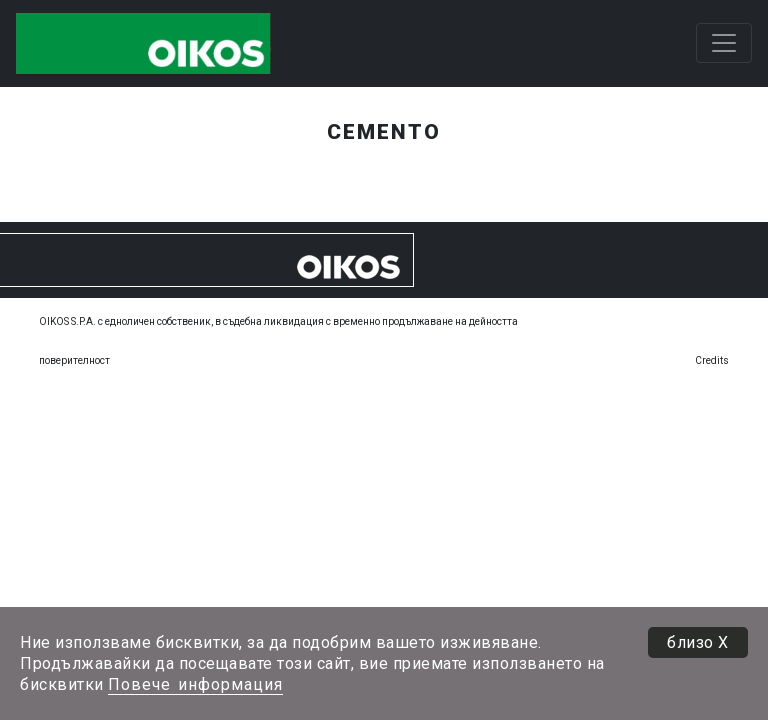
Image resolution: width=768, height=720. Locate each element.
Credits (712, 360)
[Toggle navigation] (724, 43)
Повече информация (195, 684)
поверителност (74, 360)
